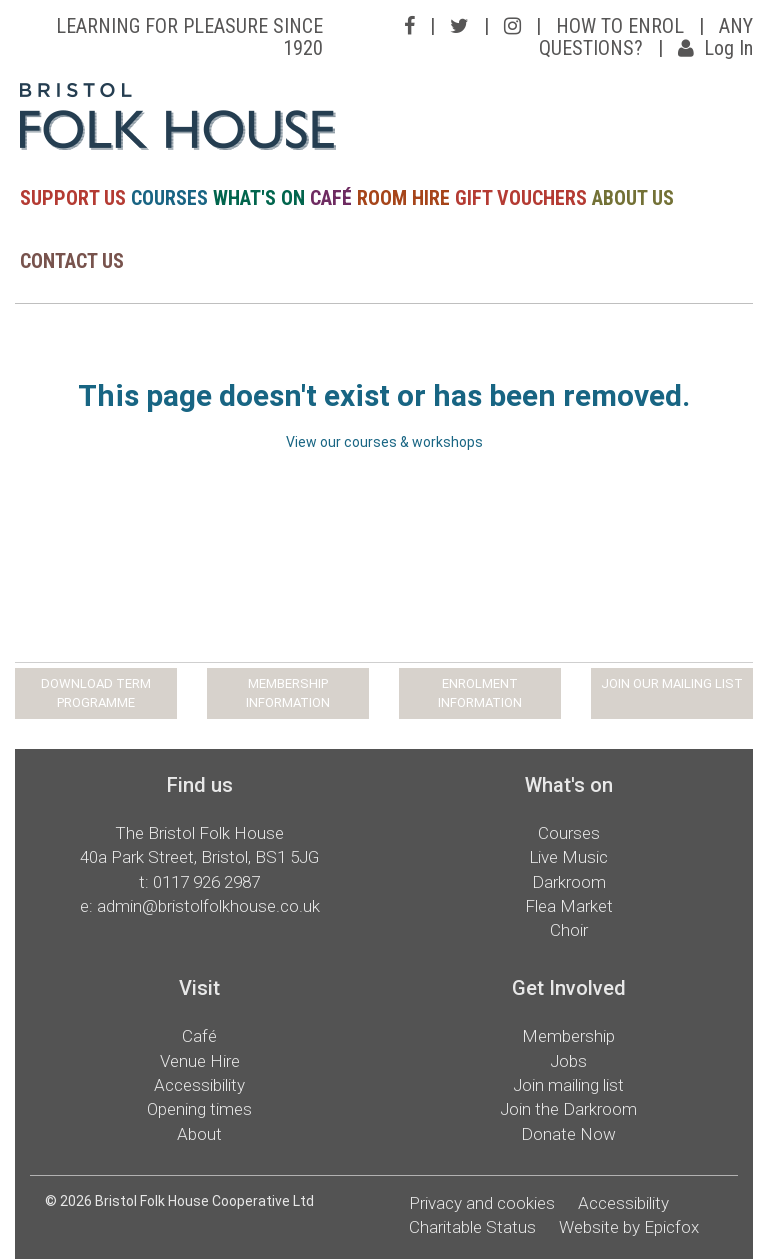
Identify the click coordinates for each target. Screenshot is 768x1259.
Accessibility (199, 1085)
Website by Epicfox (629, 1227)
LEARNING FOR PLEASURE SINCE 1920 (189, 37)
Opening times (199, 1109)
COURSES (169, 198)
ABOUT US (633, 198)
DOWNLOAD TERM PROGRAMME (96, 693)
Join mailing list (568, 1085)
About (199, 1134)
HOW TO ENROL (620, 26)
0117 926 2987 (206, 882)
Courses (569, 833)
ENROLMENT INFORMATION (480, 693)
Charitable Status (472, 1227)
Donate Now (568, 1134)
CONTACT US (72, 261)
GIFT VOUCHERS (521, 198)
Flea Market (569, 906)
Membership (568, 1036)
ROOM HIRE (403, 198)
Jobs (568, 1061)
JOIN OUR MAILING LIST (672, 683)
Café (199, 1036)
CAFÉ (331, 198)
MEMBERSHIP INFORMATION (288, 693)
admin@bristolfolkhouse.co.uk (208, 906)
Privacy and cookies (482, 1203)
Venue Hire (200, 1061)
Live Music (568, 857)
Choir (569, 930)
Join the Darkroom (568, 1109)
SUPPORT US (73, 198)
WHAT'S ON (259, 198)
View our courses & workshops (384, 442)
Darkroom (569, 882)
